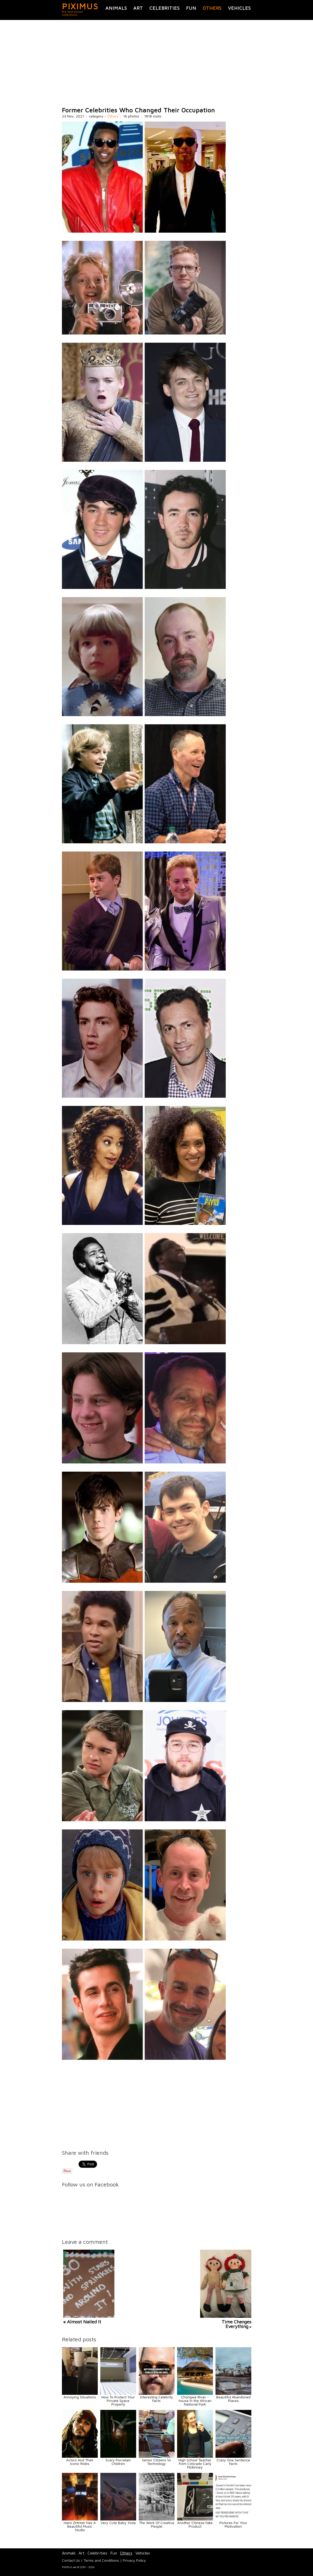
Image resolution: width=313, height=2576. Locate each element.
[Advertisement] (156, 63)
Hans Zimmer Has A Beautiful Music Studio (80, 2526)
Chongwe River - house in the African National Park (195, 2400)
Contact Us (71, 2560)
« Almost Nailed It (82, 2321)
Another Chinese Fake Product (195, 2524)
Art (138, 8)
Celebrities (164, 8)
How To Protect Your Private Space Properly (118, 2400)
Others (212, 8)
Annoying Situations (79, 2397)
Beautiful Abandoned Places (233, 2399)
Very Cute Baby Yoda (118, 2522)
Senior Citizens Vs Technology (156, 2462)
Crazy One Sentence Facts (233, 2462)
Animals (116, 8)
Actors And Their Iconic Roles (79, 2462)
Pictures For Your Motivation (233, 2524)
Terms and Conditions (101, 2560)
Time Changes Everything (236, 2324)
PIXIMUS (80, 6)
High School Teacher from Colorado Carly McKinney (194, 2463)
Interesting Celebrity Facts (156, 2399)
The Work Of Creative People (156, 2524)
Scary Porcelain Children (118, 2462)
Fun (191, 8)
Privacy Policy (134, 2560)
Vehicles (239, 8)
